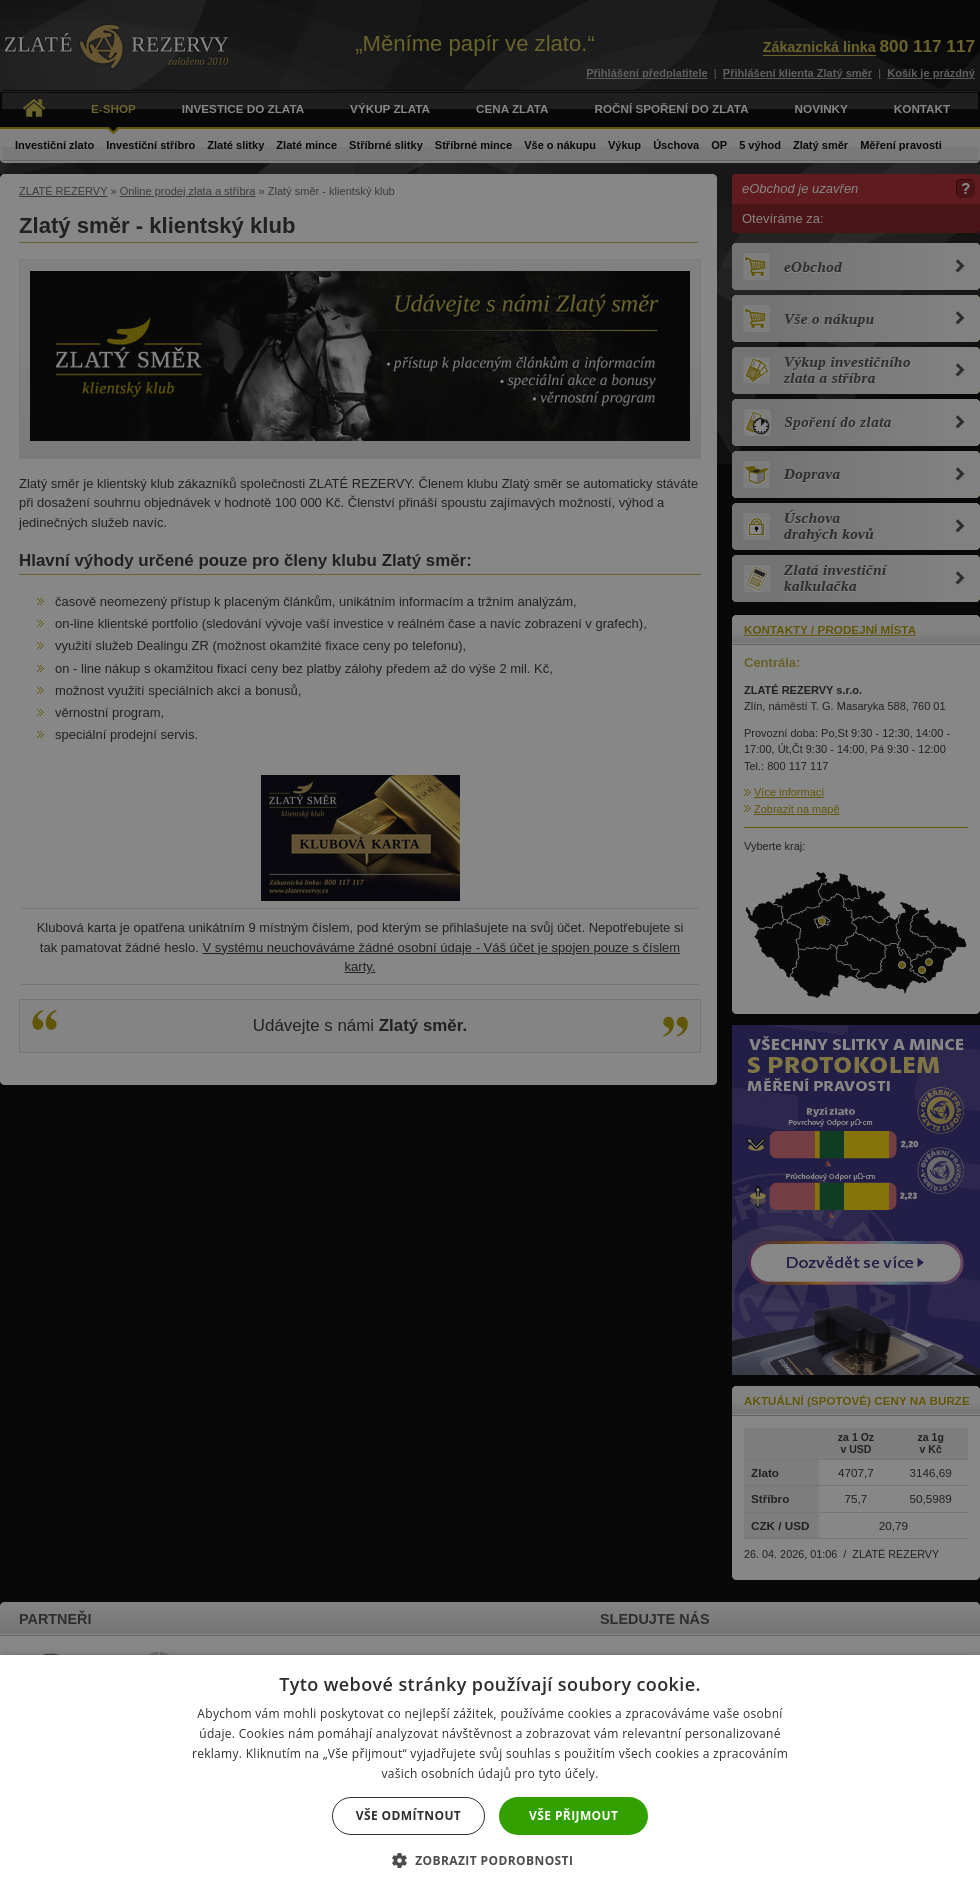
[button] (490, 1859)
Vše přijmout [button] (573, 1815)
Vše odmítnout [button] (408, 1815)
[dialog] (490, 946)
